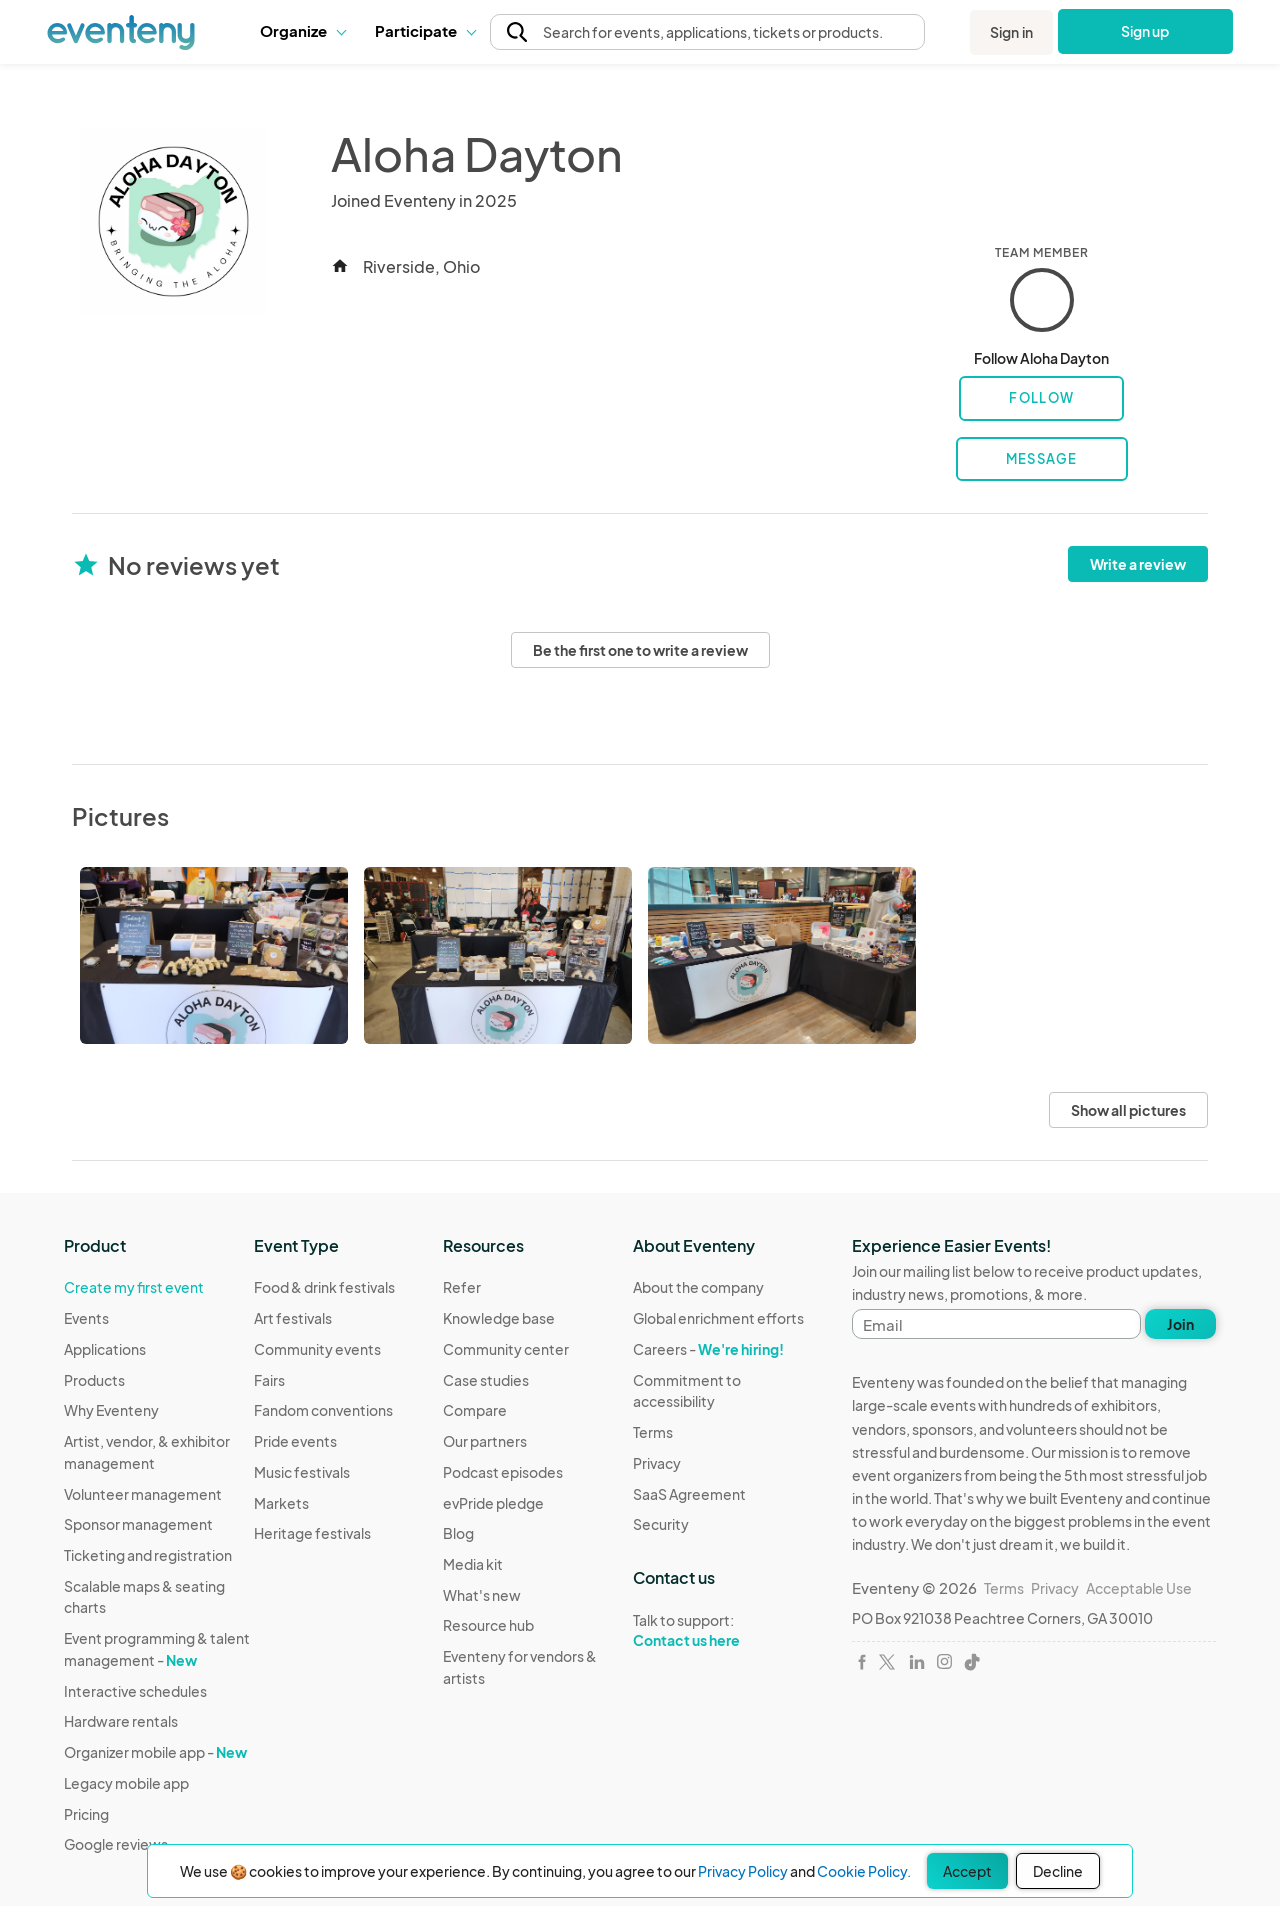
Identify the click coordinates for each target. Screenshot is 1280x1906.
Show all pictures (1128, 1110)
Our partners (485, 1441)
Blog (458, 1533)
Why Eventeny (111, 1410)
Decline (1058, 1871)
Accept (967, 1871)
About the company (698, 1287)
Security (661, 1524)
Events (86, 1318)
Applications (105, 1349)
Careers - (708, 1349)
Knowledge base (499, 1318)
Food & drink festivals (324, 1287)
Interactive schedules (135, 1691)
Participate (425, 30)
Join (1180, 1324)
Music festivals (302, 1472)
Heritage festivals (312, 1533)
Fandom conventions (323, 1410)
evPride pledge (493, 1503)
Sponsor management (138, 1524)
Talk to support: (728, 1631)
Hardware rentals (121, 1721)
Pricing (86, 1814)
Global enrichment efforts (718, 1318)
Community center (506, 1349)
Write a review (1138, 564)
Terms (653, 1432)
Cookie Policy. (864, 1871)
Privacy (657, 1463)
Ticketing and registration (148, 1555)
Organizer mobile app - (155, 1752)
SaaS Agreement (689, 1494)
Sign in (1011, 32)
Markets (281, 1503)
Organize (302, 30)
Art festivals (293, 1318)
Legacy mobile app (126, 1783)
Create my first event (134, 1287)
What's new (482, 1595)
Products (94, 1380)
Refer (462, 1287)
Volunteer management (143, 1494)
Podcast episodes (503, 1472)
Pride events (295, 1441)
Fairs (269, 1380)
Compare (475, 1410)
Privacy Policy (743, 1871)
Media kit (473, 1564)
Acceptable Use (1139, 1588)
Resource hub (488, 1625)
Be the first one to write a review (640, 650)
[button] (302, 31)
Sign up (1145, 31)
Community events (317, 1349)
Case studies (486, 1380)
